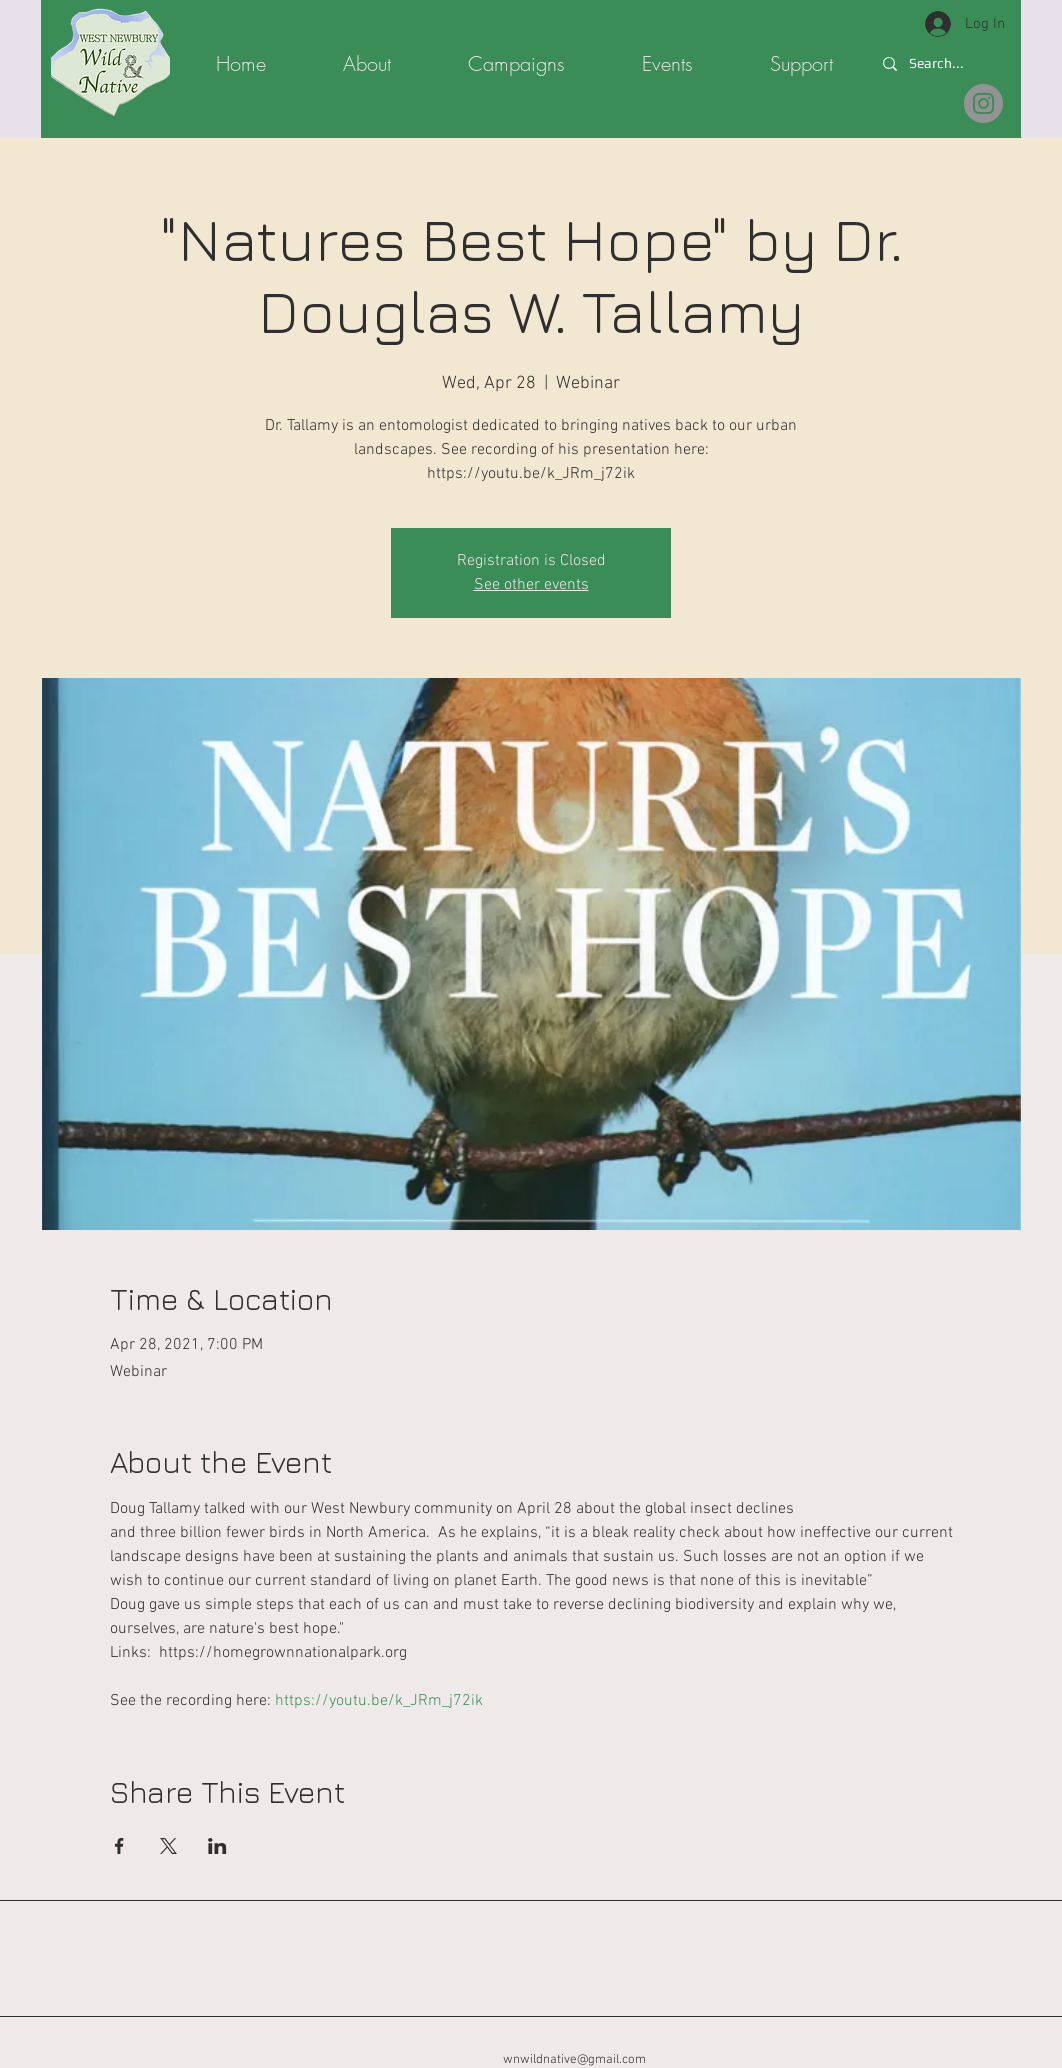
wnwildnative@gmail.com (574, 2060)
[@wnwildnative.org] (983, 103)
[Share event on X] (168, 1846)
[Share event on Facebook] (119, 1846)
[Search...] (939, 64)
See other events (531, 585)
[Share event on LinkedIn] (217, 1846)
